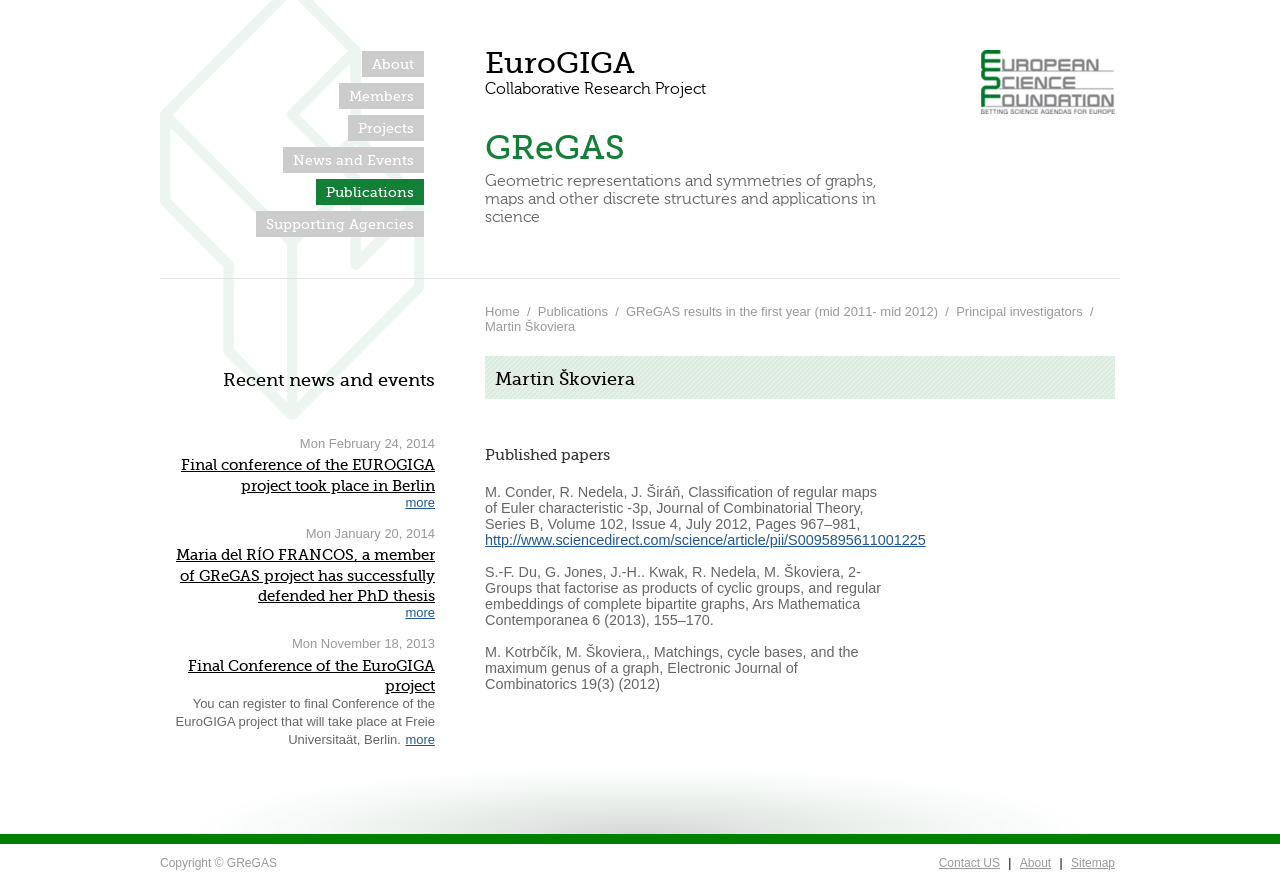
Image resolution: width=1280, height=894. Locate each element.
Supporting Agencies (340, 224)
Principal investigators (1019, 311)
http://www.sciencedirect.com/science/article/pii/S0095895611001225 (705, 540)
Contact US (969, 863)
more (420, 502)
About (393, 64)
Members (381, 96)
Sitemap (1093, 863)
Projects (386, 128)
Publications (370, 192)
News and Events (353, 160)
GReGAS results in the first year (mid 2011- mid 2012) (782, 311)
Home (502, 311)
